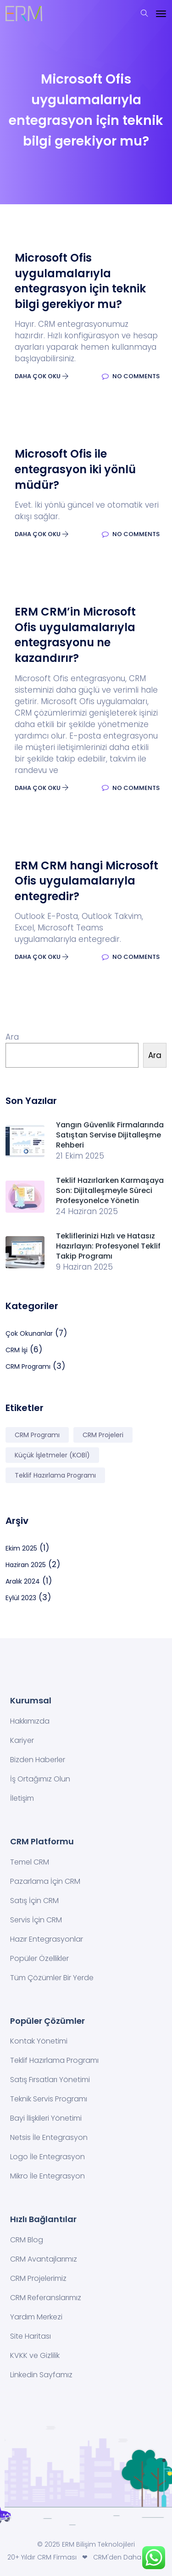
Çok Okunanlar (29, 1333)
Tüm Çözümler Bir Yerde (52, 1977)
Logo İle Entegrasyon (47, 2156)
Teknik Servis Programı (48, 2099)
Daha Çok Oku (42, 376)
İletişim (22, 1798)
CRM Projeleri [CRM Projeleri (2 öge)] (103, 1434)
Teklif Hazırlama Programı (54, 2060)
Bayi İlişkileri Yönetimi (46, 2118)
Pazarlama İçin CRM (45, 1881)
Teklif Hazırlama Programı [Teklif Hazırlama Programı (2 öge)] (55, 1475)
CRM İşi (17, 1350)
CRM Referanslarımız (45, 2297)
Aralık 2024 (23, 1581)
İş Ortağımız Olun (40, 1779)
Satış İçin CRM (34, 1900)
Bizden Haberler (37, 1759)
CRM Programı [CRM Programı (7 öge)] (37, 1434)
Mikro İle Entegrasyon (47, 2176)
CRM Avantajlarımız (43, 2259)
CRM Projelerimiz (38, 2278)
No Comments (131, 376)
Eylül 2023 (21, 1597)
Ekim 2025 (21, 1548)
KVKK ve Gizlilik (35, 2355)
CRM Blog (26, 2239)
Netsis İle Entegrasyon (49, 2137)
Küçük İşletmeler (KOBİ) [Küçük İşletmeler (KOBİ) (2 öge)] (52, 1455)
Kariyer (22, 1740)
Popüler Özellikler (39, 1958)
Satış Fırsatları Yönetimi (50, 2079)
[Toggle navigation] (160, 13)
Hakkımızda (30, 1721)
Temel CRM (29, 1862)
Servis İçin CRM (36, 1920)
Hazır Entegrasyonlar (46, 1939)
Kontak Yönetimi (38, 2041)
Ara (12, 1036)
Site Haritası (30, 2336)
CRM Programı (28, 1366)
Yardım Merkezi (36, 2317)
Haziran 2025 (26, 1564)
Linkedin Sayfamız (41, 2374)
